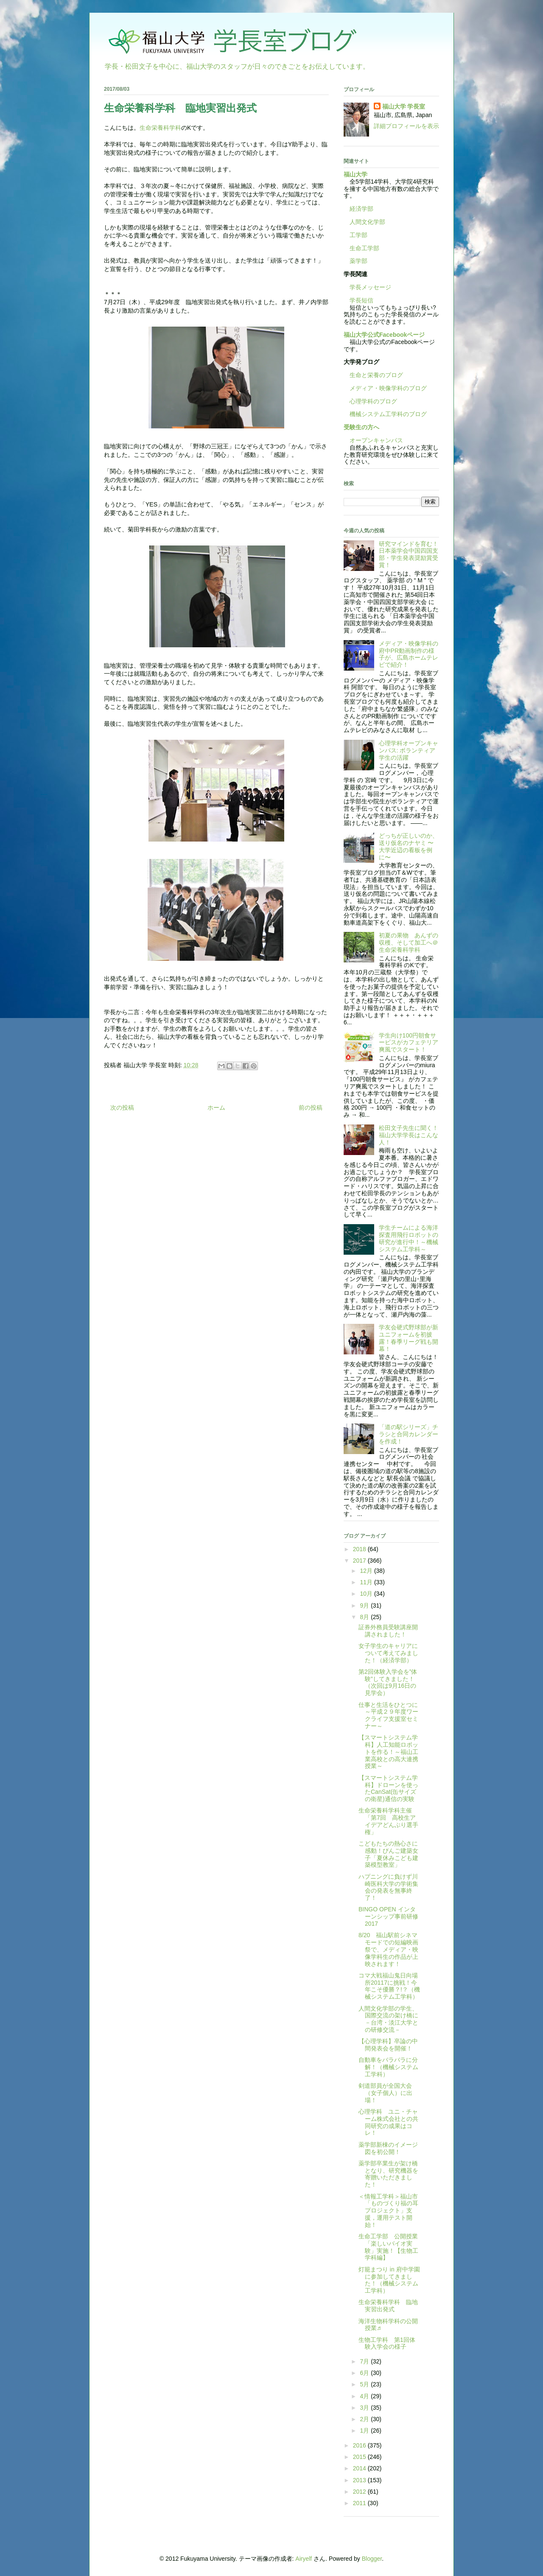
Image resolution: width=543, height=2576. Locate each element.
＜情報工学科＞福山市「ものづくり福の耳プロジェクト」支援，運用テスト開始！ (388, 2210)
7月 (365, 2361)
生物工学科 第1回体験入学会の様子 (386, 2343)
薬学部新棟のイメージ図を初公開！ (388, 2148)
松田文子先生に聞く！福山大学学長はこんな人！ (408, 1135)
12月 (367, 1570)
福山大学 (355, 174)
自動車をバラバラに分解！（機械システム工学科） (388, 2067)
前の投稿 (310, 1107)
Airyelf (303, 2558)
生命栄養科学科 (160, 127)
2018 (360, 1549)
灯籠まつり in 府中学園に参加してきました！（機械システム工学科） (389, 2280)
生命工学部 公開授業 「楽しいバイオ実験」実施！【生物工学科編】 (391, 2247)
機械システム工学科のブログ (385, 414)
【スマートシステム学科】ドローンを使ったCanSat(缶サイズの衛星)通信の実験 (388, 1788)
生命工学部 (364, 248)
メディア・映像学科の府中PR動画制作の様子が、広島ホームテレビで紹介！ (408, 654)
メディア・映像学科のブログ (385, 388)
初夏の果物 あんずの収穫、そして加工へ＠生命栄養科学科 (408, 942)
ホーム (216, 1107)
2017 (360, 1560)
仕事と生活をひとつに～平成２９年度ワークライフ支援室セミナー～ (388, 1715)
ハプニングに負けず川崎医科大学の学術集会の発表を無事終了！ (388, 1887)
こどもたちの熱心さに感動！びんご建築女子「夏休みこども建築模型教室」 (388, 1854)
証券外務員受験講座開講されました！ (388, 1631)
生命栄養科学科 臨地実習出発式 (388, 2306)
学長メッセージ (367, 287)
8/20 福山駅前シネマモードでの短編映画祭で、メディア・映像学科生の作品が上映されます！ (388, 1949)
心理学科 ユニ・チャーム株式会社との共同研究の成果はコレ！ (388, 2122)
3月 (365, 2407)
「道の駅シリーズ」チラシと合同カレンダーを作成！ (408, 1434)
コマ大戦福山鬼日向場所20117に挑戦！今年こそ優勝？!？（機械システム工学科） (389, 1986)
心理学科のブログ (370, 401)
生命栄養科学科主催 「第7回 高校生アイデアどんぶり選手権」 (388, 1821)
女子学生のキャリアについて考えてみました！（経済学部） (388, 1653)
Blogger (372, 2558)
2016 (360, 2445)
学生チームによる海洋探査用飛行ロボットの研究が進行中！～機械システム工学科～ (408, 1238)
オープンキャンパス (373, 440)
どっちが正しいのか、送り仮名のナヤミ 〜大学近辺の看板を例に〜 (408, 846)
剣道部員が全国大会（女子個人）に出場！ (385, 2092)
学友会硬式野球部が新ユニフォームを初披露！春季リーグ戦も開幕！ (408, 1338)
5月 (365, 2384)
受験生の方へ (361, 427)
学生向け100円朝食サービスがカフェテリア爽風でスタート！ (408, 1042)
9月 (365, 1605)
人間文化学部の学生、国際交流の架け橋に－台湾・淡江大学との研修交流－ (388, 2019)
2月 (365, 2419)
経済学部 (361, 208)
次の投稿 (122, 1107)
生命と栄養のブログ (373, 375)
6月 (365, 2372)
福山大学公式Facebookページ (384, 334)
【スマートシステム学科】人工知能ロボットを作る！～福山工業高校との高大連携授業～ (388, 1751)
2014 (360, 2468)
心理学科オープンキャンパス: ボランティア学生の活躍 (408, 750)
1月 (365, 2430)
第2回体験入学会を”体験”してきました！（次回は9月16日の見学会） (387, 1682)
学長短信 (358, 300)
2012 (360, 2491)
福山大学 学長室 (403, 106)
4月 (365, 2396)
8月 (365, 1617)
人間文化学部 (367, 221)
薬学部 (358, 260)
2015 (360, 2456)
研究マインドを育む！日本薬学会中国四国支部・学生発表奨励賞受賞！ (408, 554)
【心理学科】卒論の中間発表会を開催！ (388, 2045)
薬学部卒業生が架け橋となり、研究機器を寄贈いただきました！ (388, 2174)
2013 (360, 2480)
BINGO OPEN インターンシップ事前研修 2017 (388, 1916)
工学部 (358, 235)
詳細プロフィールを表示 (406, 126)
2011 (360, 2503)
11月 (367, 1582)
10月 (367, 1593)
